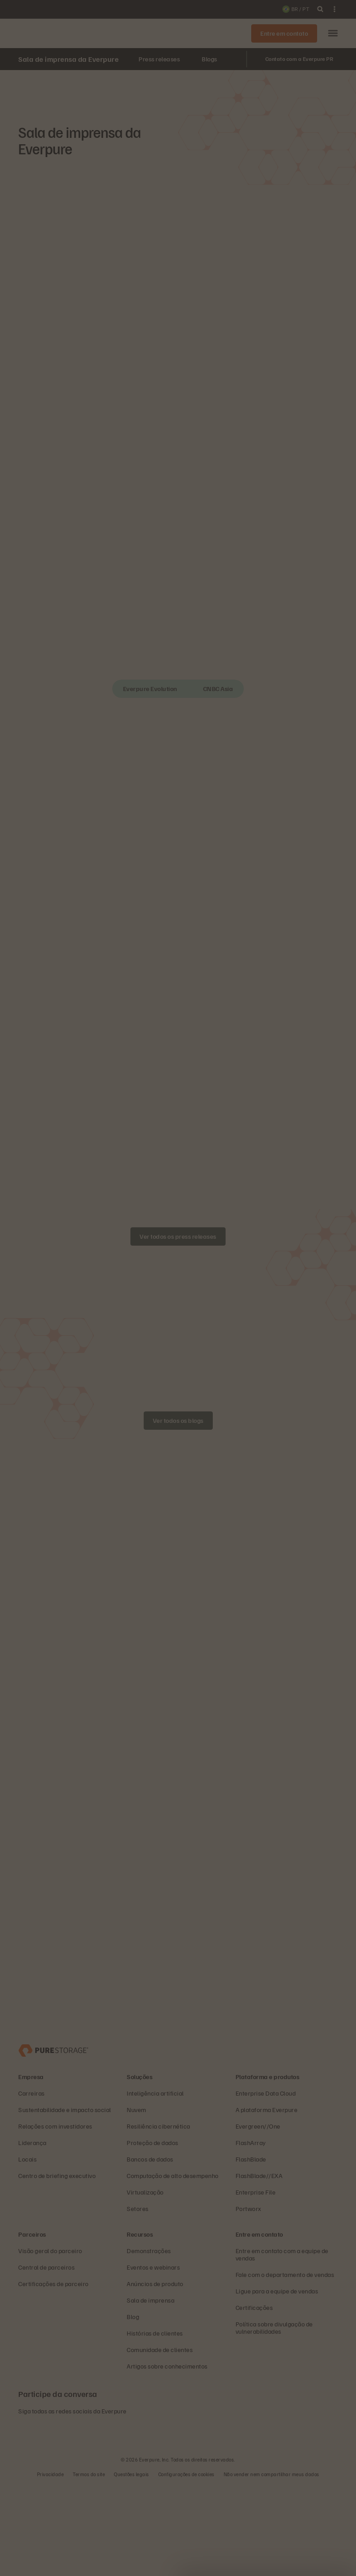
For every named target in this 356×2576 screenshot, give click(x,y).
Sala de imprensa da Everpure (68, 59)
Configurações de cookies (186, 2565)
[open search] (320, 9)
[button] (333, 33)
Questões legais (131, 2565)
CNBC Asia (218, 688)
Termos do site (89, 2565)
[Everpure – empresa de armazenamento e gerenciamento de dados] (53, 2140)
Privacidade (50, 2565)
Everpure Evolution (150, 688)
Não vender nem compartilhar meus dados (271, 2565)
